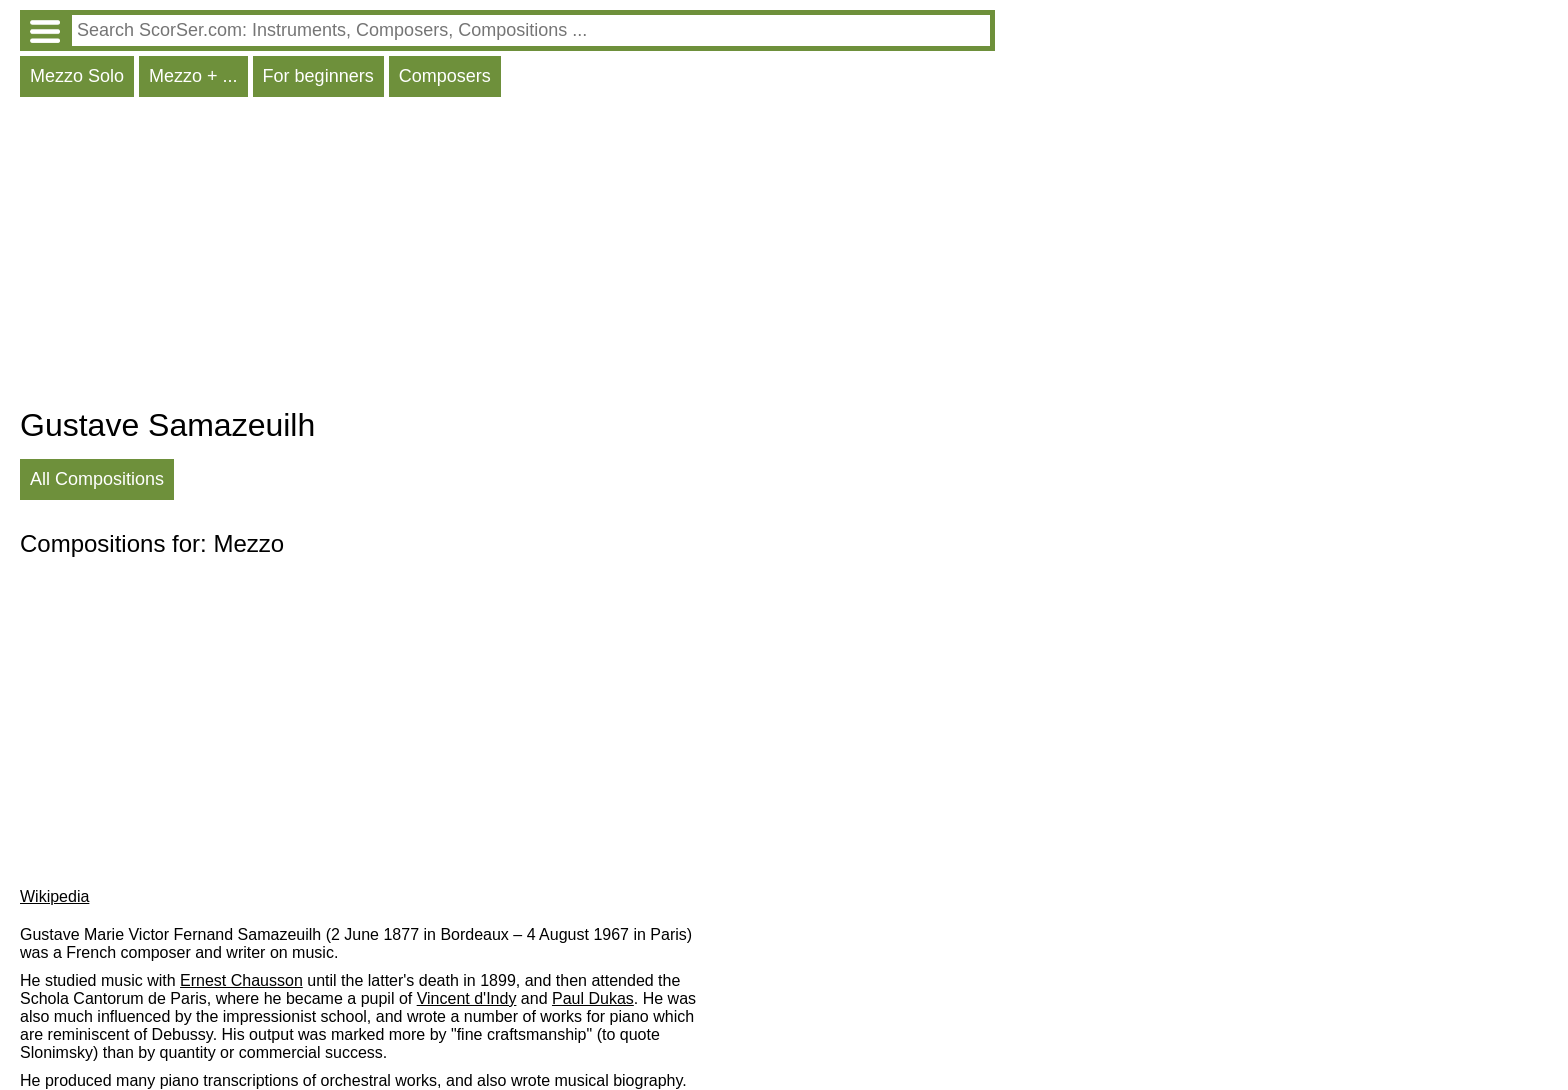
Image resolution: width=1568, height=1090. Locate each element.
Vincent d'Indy (467, 998)
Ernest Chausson (241, 980)
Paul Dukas (593, 998)
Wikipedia (54, 896)
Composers (445, 76)
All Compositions (97, 479)
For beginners (318, 76)
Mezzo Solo (77, 76)
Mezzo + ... (193, 76)
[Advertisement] (507, 257)
